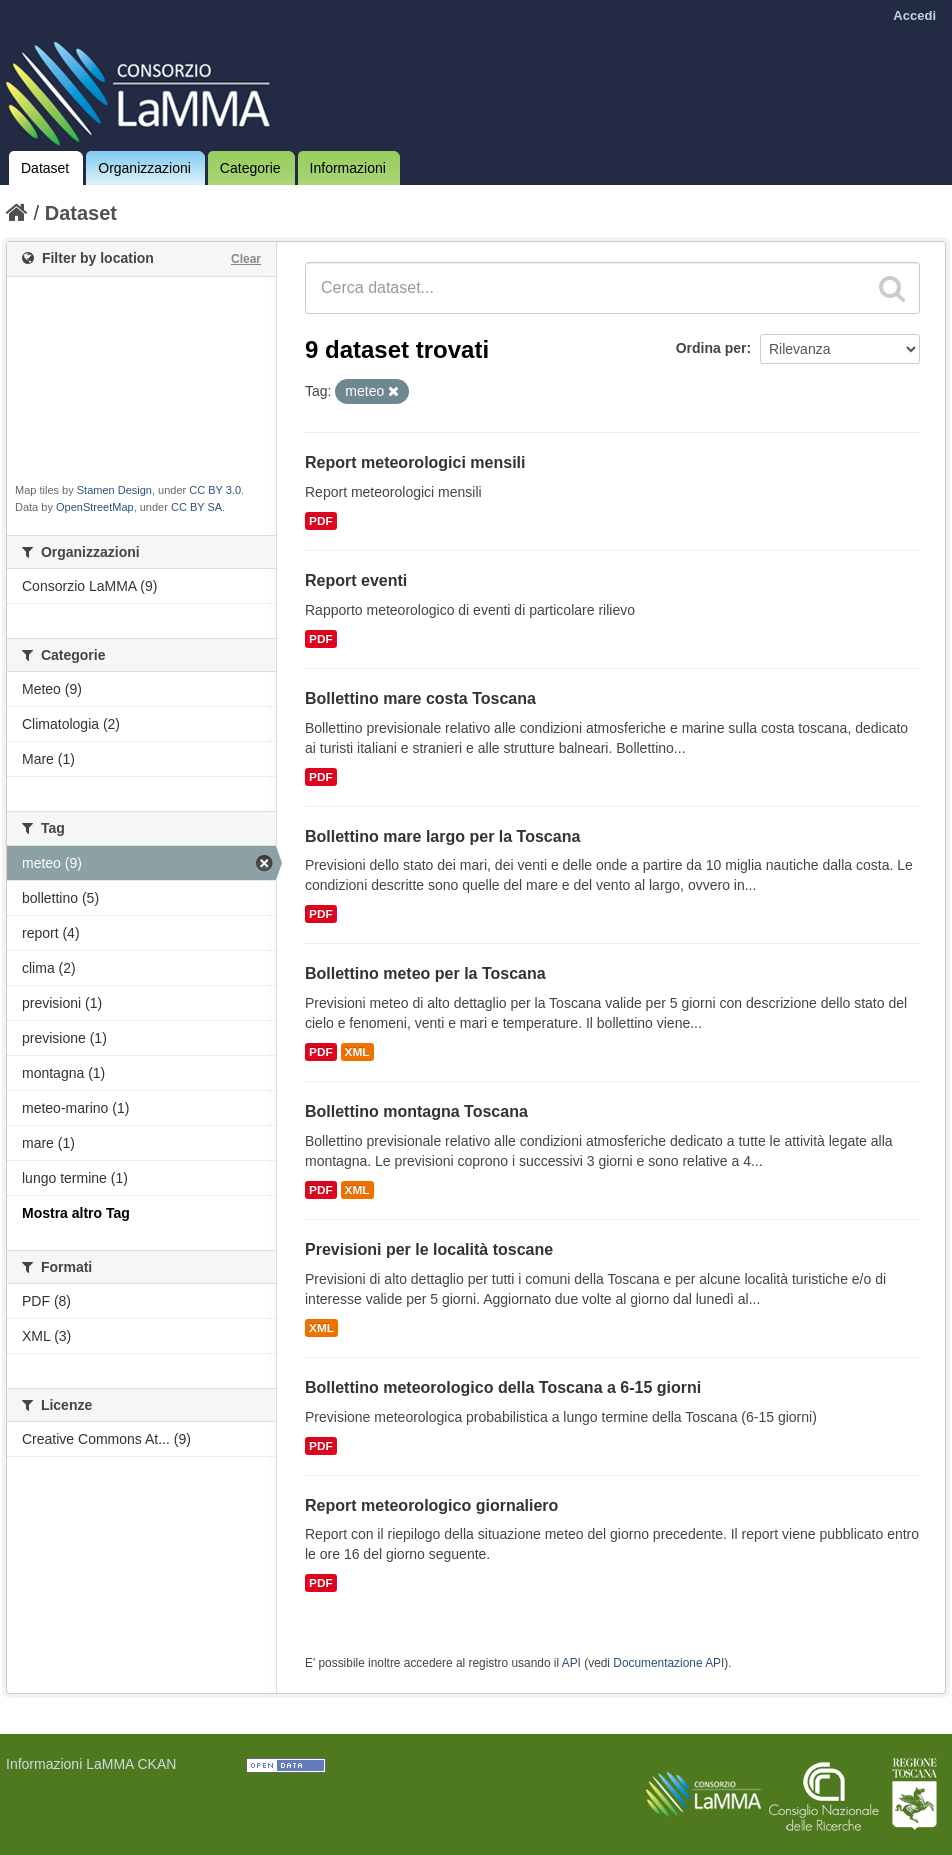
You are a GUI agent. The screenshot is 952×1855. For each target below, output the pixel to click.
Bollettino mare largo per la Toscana (442, 836)
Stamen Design (114, 490)
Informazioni (348, 168)
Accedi (914, 15)
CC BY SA (196, 507)
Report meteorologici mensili (415, 462)
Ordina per (711, 348)
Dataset (45, 168)
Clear (246, 259)
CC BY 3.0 (215, 490)
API (571, 1663)
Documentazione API (668, 1663)
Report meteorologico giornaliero (431, 1505)
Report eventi (356, 580)
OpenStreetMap (95, 507)
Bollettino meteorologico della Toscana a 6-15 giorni (503, 1387)
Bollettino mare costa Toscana (420, 698)
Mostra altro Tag (76, 1213)
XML (357, 1052)
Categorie (250, 168)
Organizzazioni (144, 168)
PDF (321, 521)
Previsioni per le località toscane (429, 1249)
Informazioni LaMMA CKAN (91, 1764)
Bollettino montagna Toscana (416, 1111)
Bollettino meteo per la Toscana (425, 973)
